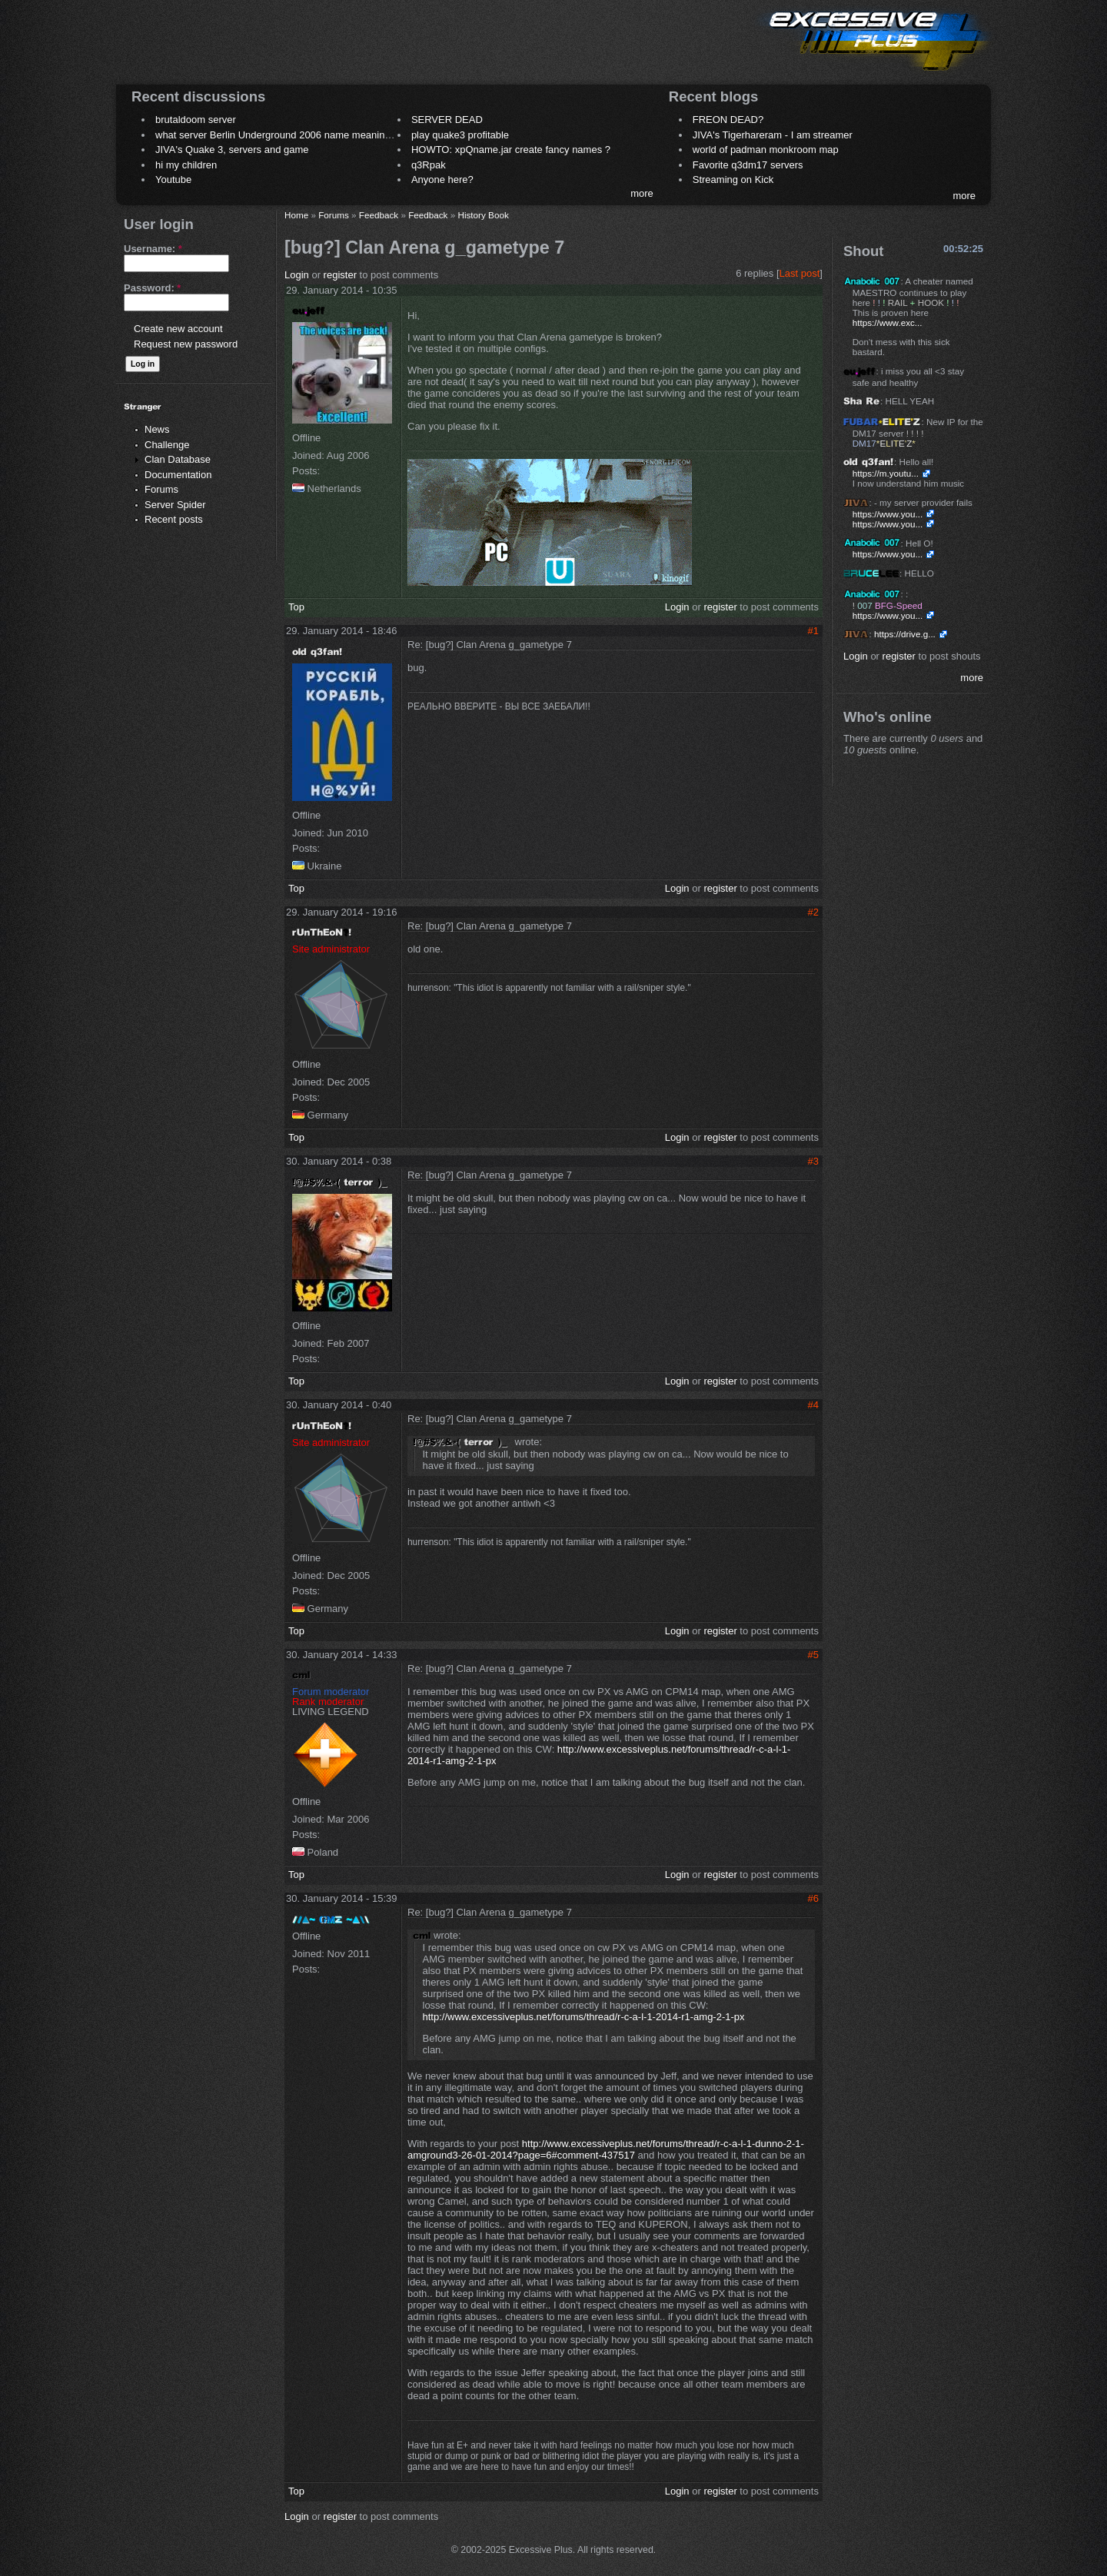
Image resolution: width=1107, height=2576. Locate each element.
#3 (813, 1161)
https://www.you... (888, 514)
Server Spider (175, 504)
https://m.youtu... (886, 473)
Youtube (173, 179)
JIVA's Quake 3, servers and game (232, 149)
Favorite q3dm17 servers (748, 165)
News (157, 429)
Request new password (186, 344)
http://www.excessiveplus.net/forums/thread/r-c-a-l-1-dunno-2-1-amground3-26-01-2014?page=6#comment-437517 (605, 2149)
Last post (800, 273)
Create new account (178, 328)
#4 (813, 1405)
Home (296, 215)
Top (296, 607)
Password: (152, 288)
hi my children (186, 165)
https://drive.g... (905, 634)
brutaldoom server (195, 119)
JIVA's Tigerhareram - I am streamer (773, 135)
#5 (813, 1654)
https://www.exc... (887, 322)
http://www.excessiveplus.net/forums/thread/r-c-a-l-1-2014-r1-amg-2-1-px (584, 2017)
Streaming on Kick (733, 179)
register (340, 275)
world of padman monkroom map (766, 149)
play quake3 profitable (460, 135)
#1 (813, 631)
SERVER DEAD (447, 119)
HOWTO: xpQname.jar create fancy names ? (510, 149)
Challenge (167, 444)
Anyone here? (442, 179)
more (641, 193)
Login (296, 275)
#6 (813, 1898)
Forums (161, 489)
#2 (813, 912)
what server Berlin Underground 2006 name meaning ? (277, 135)
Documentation (178, 474)
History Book (482, 215)
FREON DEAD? (728, 119)
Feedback (378, 215)
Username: (153, 248)
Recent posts (174, 519)
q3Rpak (428, 165)
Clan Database (178, 459)
